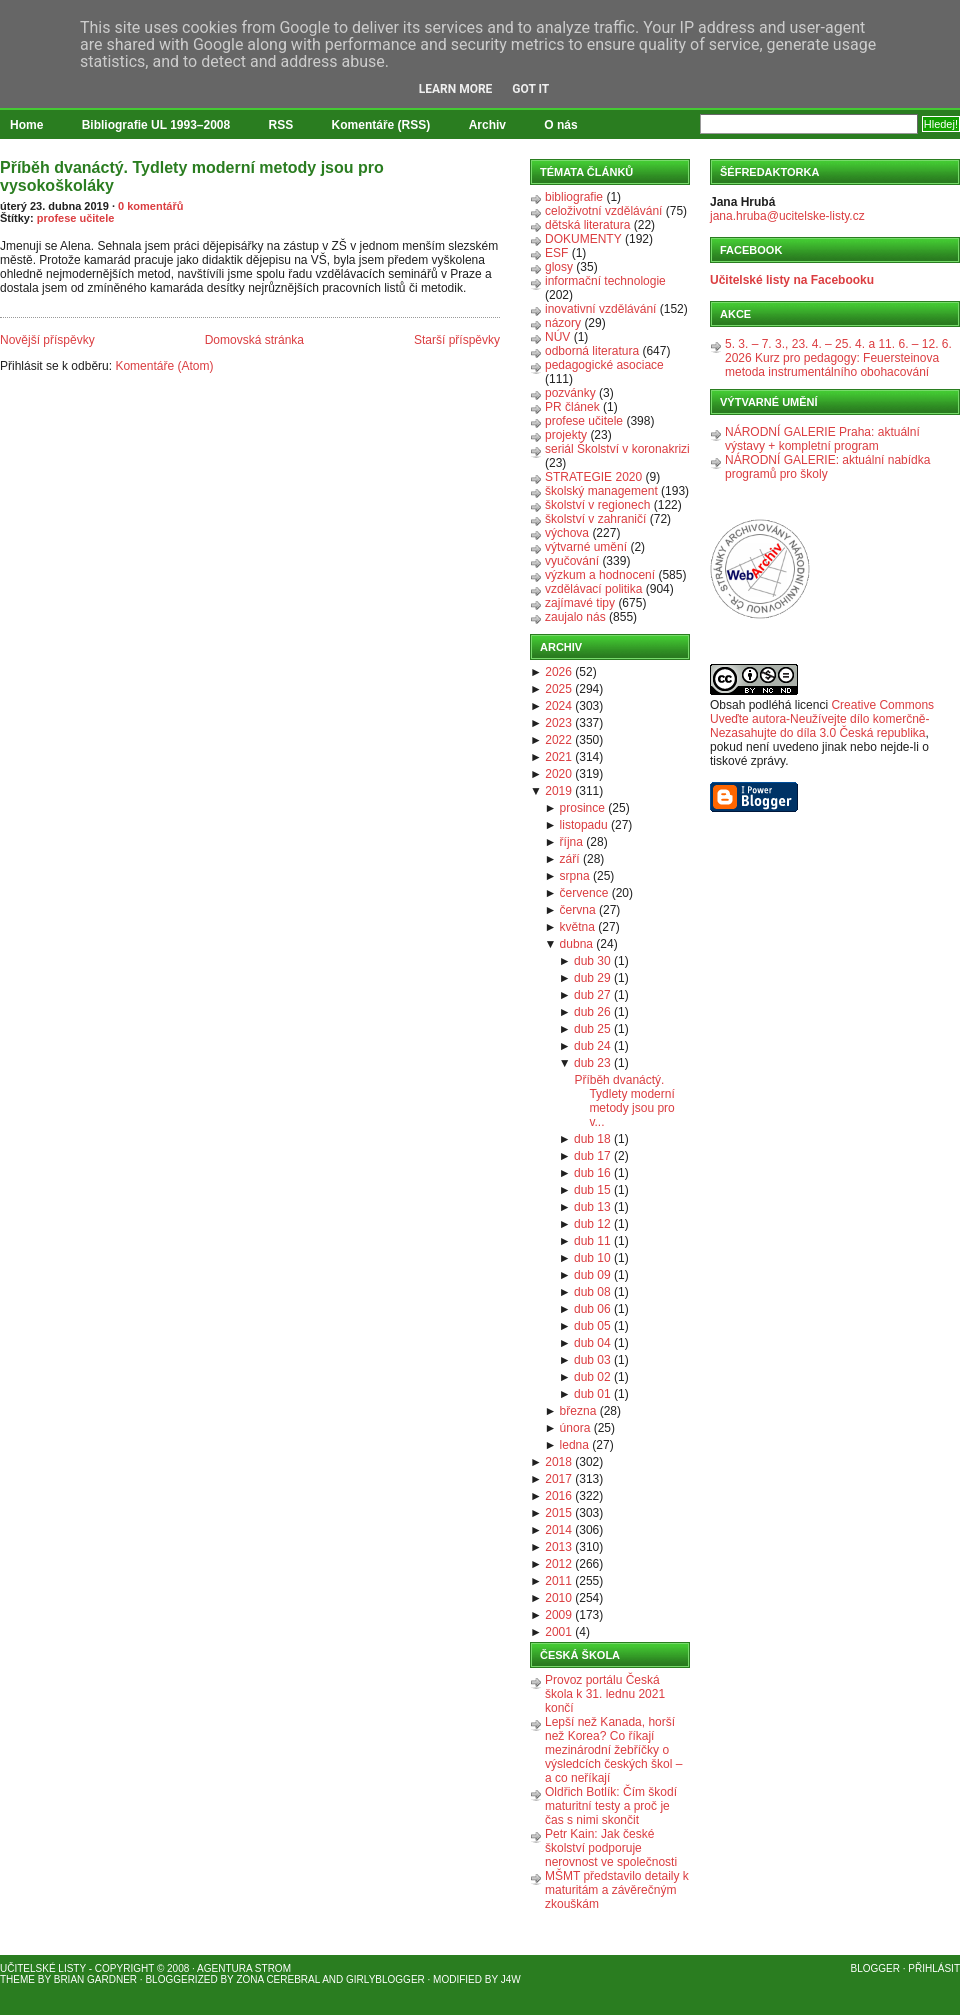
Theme (17, 1979)
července (584, 893)
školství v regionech (597, 505)
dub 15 (592, 1190)
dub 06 (592, 1309)
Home (26, 125)
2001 (558, 1632)
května (577, 927)
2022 (558, 740)
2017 (558, 1479)
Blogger (875, 1968)
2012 (558, 1564)
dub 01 (592, 1394)
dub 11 (592, 1241)
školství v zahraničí (595, 519)
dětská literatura (587, 225)
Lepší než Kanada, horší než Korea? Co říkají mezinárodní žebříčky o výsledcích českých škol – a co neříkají (613, 1750)
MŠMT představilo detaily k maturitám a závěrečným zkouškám (617, 1890)
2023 (558, 723)
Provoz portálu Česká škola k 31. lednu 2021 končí (605, 1694)
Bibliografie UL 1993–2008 (156, 125)
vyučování (572, 561)
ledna (574, 1445)
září (570, 859)
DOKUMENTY (583, 239)
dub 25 (592, 1029)
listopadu (584, 825)
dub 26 (592, 1012)
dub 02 (592, 1377)
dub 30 (592, 961)
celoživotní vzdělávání (603, 211)
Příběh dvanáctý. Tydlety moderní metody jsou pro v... (624, 1101)
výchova (567, 533)
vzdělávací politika (593, 589)
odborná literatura (592, 351)
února (575, 1428)
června (578, 910)
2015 (558, 1513)
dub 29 (592, 978)
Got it (530, 89)
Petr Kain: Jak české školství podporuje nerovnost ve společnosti (611, 1848)
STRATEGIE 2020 (593, 477)
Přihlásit (934, 1968)
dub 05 (592, 1326)
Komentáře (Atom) (164, 366)
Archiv (487, 125)
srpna (575, 876)
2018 (558, 1462)
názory (563, 323)
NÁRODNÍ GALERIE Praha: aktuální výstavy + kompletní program (822, 439)
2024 (558, 706)
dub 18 (592, 1139)
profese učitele (76, 218)
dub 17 (592, 1156)
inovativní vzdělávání (600, 309)
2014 (558, 1530)
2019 (558, 791)
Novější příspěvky (47, 340)
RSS (281, 125)
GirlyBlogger (385, 1979)
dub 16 (592, 1173)
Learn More (456, 89)
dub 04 (592, 1343)
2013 (558, 1547)
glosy (559, 267)
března (578, 1411)
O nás (560, 125)
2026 (558, 672)
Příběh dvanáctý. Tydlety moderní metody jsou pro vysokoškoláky (192, 176)
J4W (511, 1979)
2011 (558, 1581)
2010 (558, 1598)
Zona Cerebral (278, 1979)
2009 (558, 1615)
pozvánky (570, 393)
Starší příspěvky (457, 340)
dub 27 (592, 995)
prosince (582, 808)
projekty (566, 435)
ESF (556, 253)
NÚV (557, 337)
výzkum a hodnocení (600, 575)
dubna (576, 944)
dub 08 (592, 1292)
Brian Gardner (95, 1979)
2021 (558, 757)
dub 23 (592, 1063)
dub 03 (592, 1360)
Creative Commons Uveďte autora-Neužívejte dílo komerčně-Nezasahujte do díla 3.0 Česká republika (822, 719)
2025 (558, 689)
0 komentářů (150, 206)
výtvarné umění (586, 547)
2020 (558, 774)
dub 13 (592, 1207)
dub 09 (592, 1275)
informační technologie (605, 281)
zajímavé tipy (580, 603)
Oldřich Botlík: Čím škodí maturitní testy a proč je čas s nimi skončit (611, 1806)
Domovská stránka (254, 340)
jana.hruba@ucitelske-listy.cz (787, 216)
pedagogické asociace (604, 365)
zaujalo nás (575, 617)
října (571, 842)
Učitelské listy (43, 1968)
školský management (601, 491)
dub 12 (592, 1224)
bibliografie (574, 197)
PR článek (572, 407)
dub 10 (592, 1258)
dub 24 (592, 1046)
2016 (558, 1496)
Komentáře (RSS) (381, 125)
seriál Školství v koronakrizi (617, 449)
